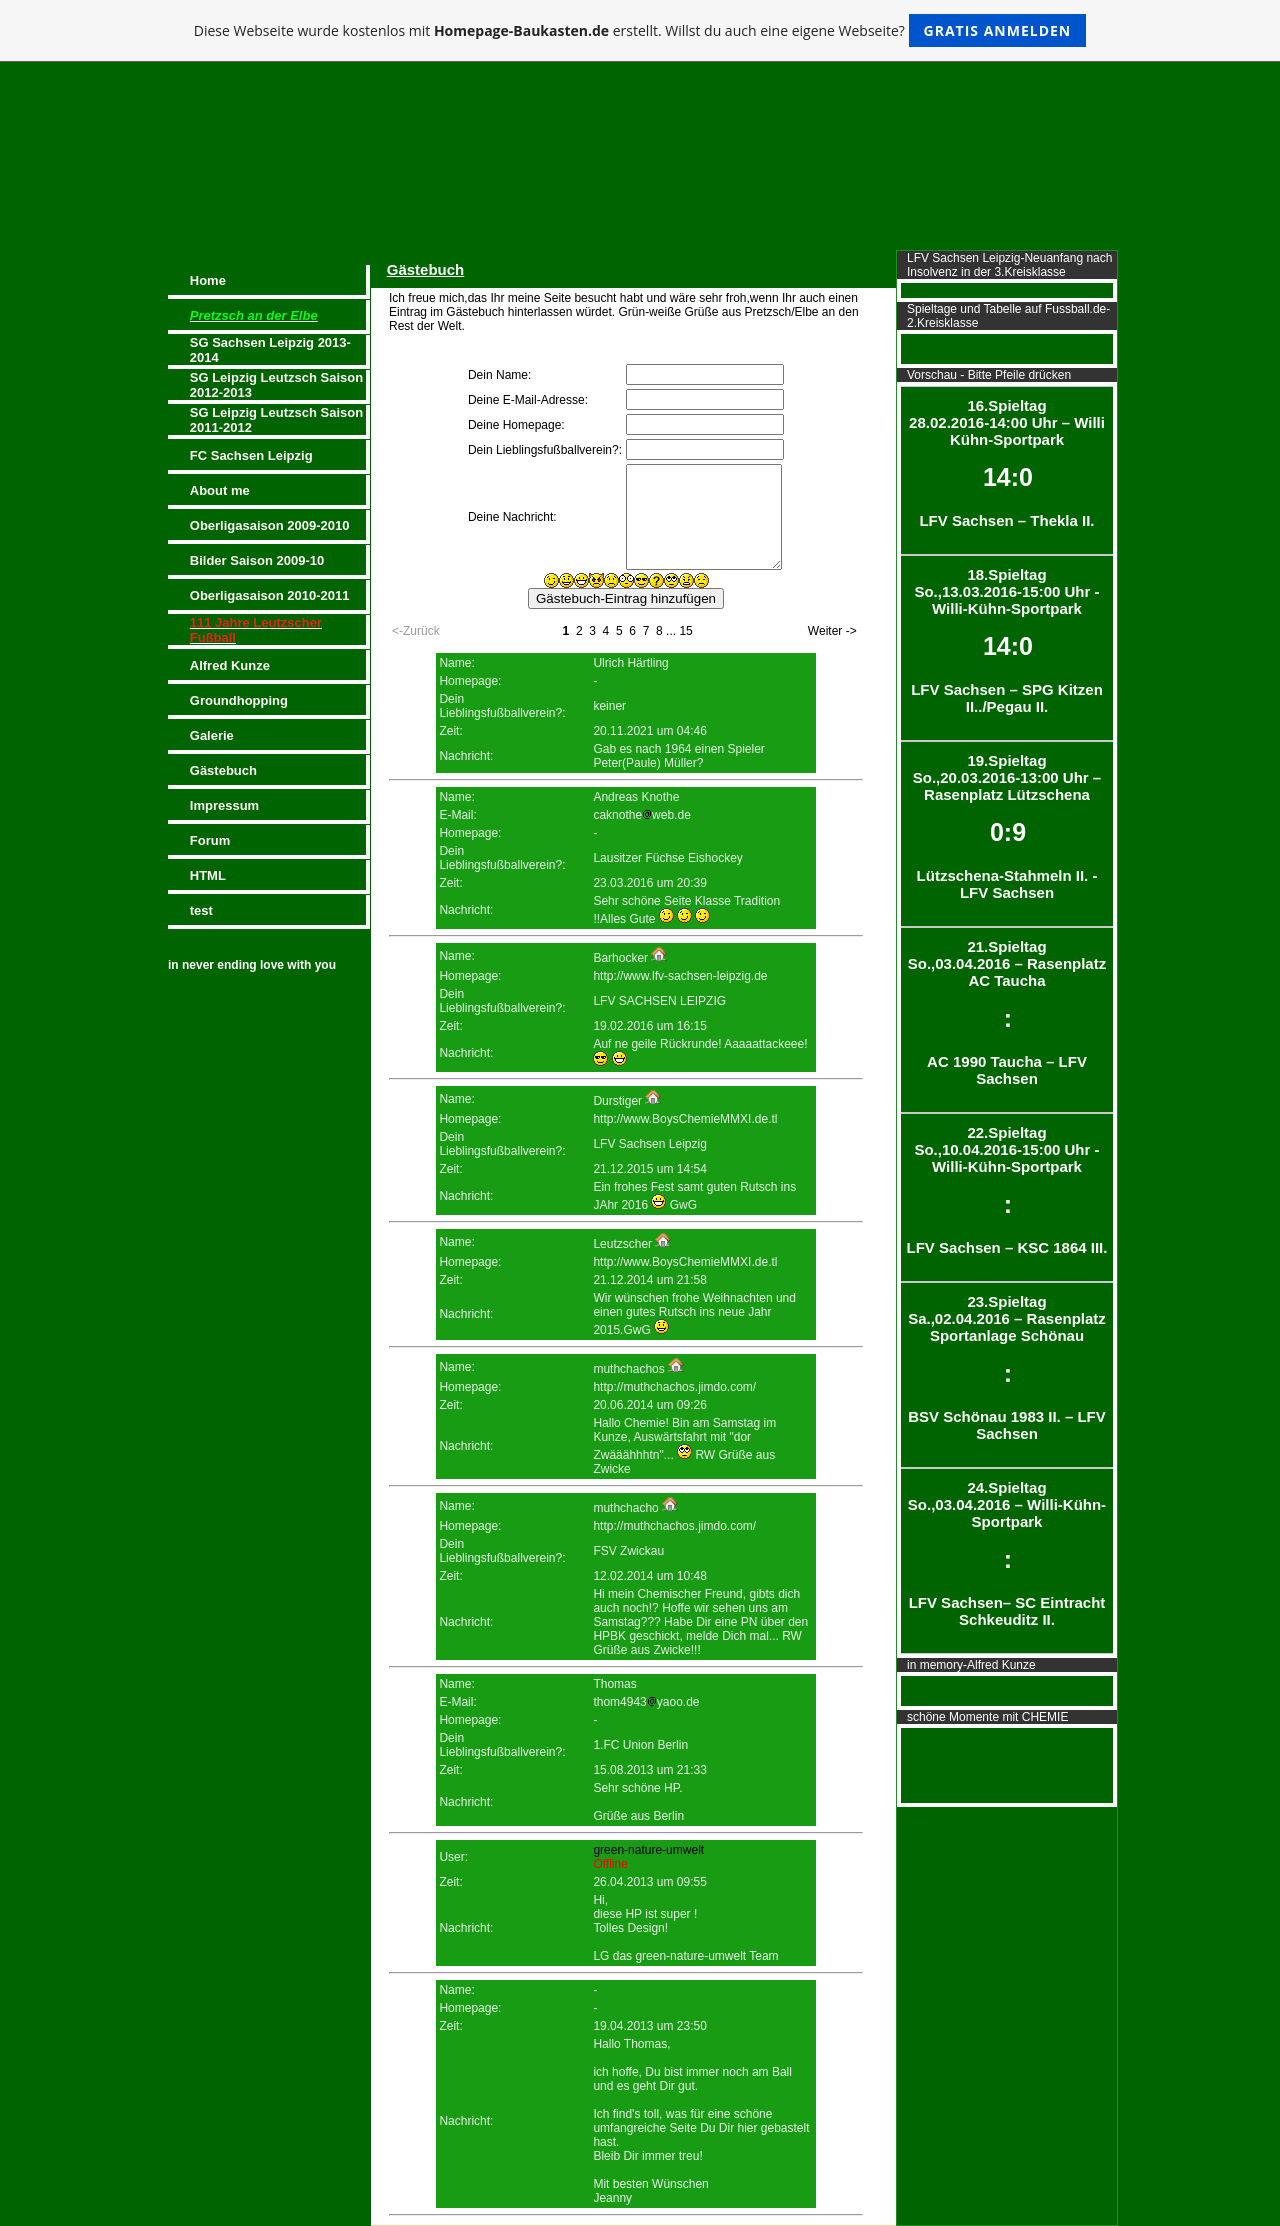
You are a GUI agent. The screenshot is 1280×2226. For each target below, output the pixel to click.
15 (685, 631)
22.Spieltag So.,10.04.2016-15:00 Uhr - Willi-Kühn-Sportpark (1007, 1190)
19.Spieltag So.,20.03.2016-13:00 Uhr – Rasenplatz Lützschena (1007, 826)
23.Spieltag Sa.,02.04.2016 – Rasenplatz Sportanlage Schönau (1007, 1367)
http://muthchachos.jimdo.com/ (674, 1387)
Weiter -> (832, 631)
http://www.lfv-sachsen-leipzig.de (680, 976)
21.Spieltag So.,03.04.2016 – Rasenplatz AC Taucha (1007, 1012)
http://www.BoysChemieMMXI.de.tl (685, 1119)
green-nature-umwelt (648, 1850)
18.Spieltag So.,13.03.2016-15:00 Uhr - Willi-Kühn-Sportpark (1007, 640)
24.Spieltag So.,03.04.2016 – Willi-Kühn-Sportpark (1007, 1553)
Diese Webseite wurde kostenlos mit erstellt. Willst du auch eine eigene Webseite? (640, 30)
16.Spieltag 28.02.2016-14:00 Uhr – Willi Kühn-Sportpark (1007, 463)
